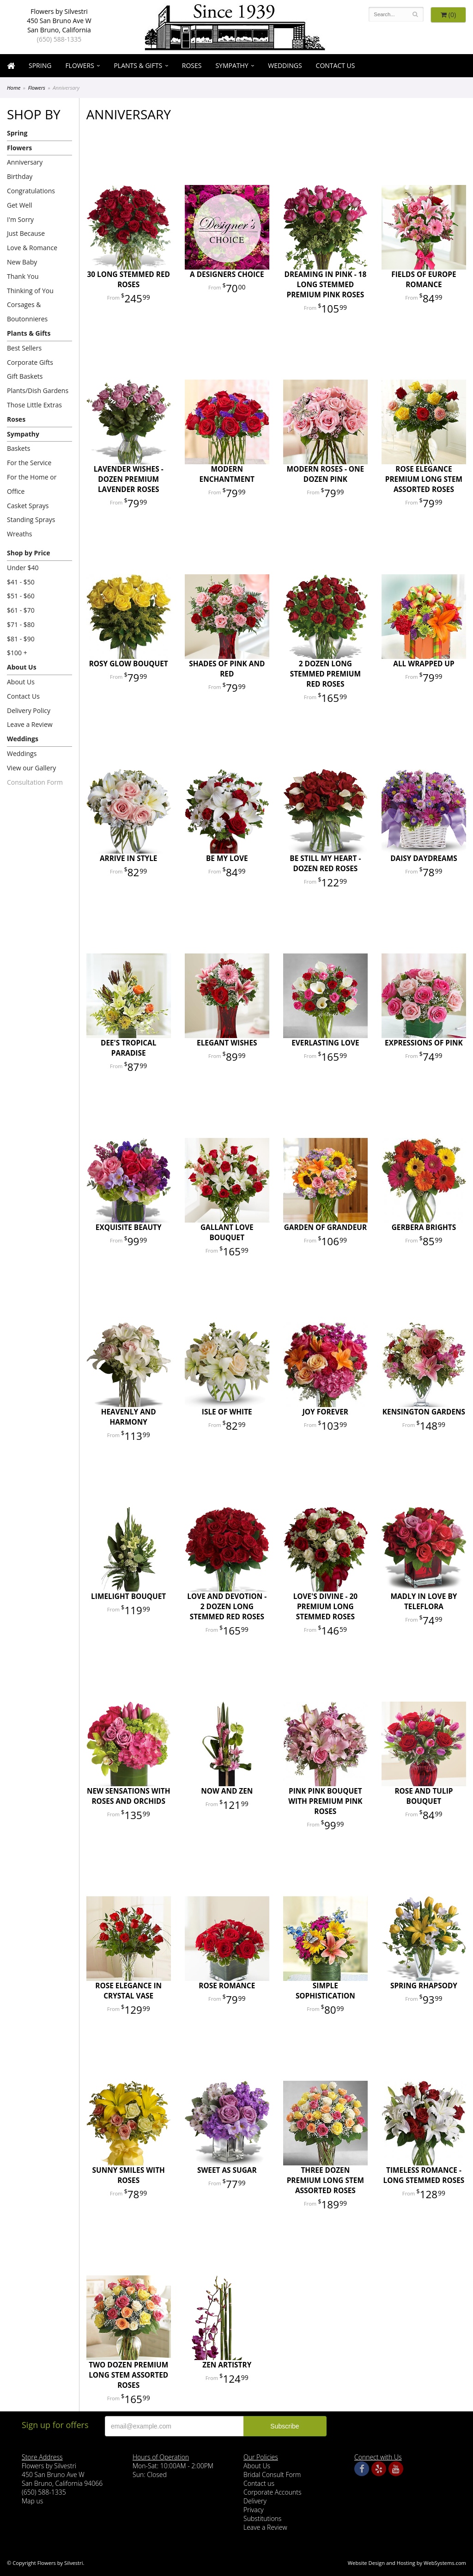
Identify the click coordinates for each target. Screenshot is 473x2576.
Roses (192, 65)
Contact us (258, 2483)
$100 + (17, 652)
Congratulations (31, 190)
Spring (40, 65)
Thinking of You (30, 290)
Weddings (285, 65)
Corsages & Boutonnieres (27, 311)
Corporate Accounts (272, 2492)
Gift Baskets (24, 376)
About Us (21, 667)
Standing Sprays (31, 519)
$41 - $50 (21, 582)
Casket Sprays (28, 505)
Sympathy (231, 65)
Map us (32, 2500)
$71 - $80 (21, 624)
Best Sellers (24, 348)
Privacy (253, 2509)
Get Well (19, 205)
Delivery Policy (28, 710)
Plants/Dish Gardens (37, 390)
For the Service (29, 462)
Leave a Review (30, 724)
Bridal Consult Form (272, 2474)
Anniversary (24, 162)
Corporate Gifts (30, 362)
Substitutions (262, 2518)
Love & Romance (32, 247)
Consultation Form (35, 782)
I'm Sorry (20, 219)
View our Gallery (31, 767)
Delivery (255, 2500)
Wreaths (19, 533)
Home (13, 87)
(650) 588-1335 (59, 39)
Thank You (23, 276)
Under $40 (23, 567)
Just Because (26, 233)
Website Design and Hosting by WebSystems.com (407, 2562)
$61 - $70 (21, 610)
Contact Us (335, 65)
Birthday (19, 176)
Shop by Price (28, 552)
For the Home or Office (31, 484)
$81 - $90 (21, 638)
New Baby (22, 262)
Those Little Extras (34, 404)
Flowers (79, 65)
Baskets (18, 448)
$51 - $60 (21, 595)
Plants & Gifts (138, 65)
